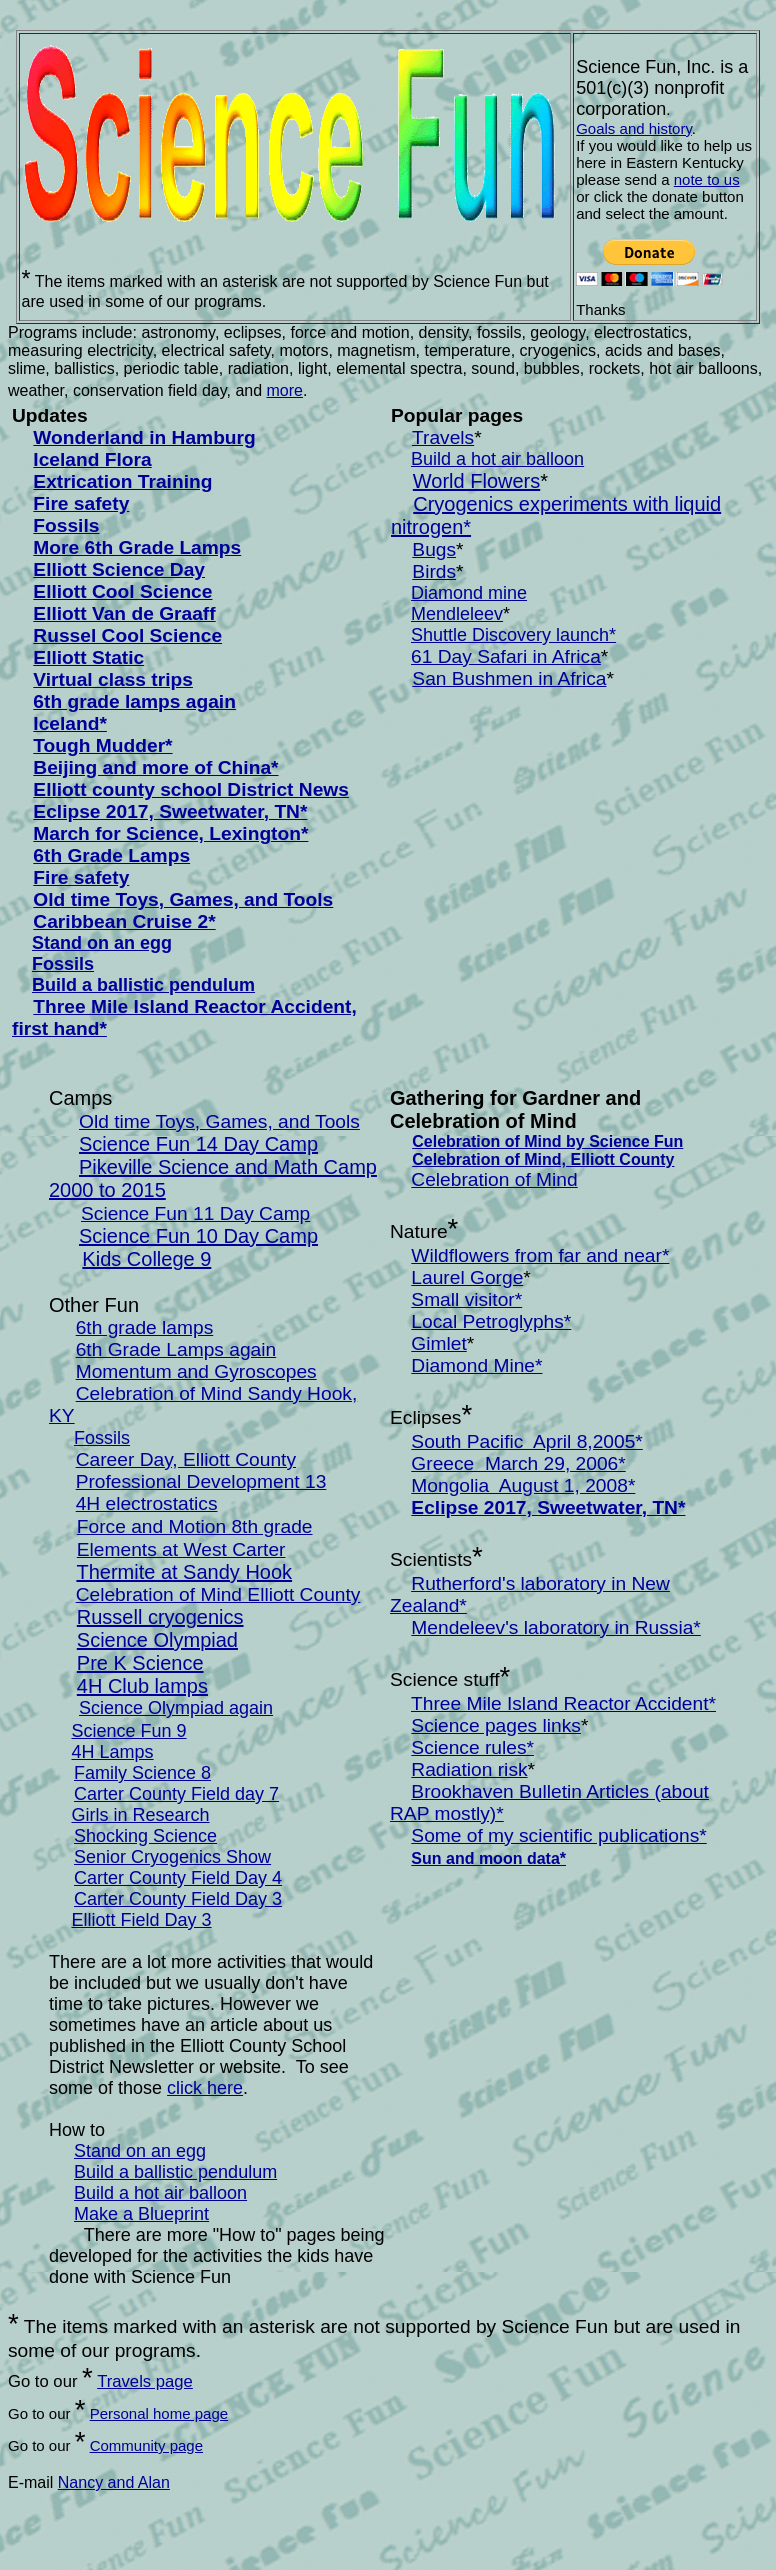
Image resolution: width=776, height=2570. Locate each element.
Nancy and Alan (114, 2482)
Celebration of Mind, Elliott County (543, 1159)
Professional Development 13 (201, 1481)
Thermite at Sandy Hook (184, 1572)
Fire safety (81, 503)
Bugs (434, 549)
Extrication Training (122, 481)
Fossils (66, 525)
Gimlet (438, 1343)
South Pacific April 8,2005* (526, 1441)
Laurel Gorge (467, 1277)
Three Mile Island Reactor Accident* (563, 1703)
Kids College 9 (146, 1259)
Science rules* (472, 1747)
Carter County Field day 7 (176, 1794)
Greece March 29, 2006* (518, 1463)
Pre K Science (140, 1663)
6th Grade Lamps (111, 855)
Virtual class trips (113, 679)
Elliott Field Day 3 (142, 1920)
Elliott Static (88, 657)
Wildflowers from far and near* (540, 1255)
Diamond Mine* (476, 1365)
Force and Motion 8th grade (195, 1526)
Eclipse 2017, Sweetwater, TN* (170, 811)
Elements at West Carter (181, 1549)
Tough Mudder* (102, 745)
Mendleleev (457, 614)
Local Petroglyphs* (491, 1321)
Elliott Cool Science (122, 591)
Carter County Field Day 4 (178, 1878)
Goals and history (634, 128)
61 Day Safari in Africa (506, 656)
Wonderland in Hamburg (144, 437)
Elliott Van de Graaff (124, 613)
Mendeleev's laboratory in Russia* (556, 1627)
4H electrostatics (147, 1503)
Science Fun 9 (129, 1731)
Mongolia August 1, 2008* (523, 1485)
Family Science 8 (142, 1773)
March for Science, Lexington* (170, 833)
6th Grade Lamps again (176, 1349)
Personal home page (159, 2413)
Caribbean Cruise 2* (124, 921)
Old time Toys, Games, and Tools (183, 899)
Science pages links (496, 1725)
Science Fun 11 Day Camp (195, 1213)
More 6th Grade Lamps (137, 547)
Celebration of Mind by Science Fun (547, 1141)
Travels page (145, 2381)
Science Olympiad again (176, 1708)
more (285, 390)
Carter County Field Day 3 (178, 1899)
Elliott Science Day (119, 569)
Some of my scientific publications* (558, 1835)
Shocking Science (145, 1836)
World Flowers (476, 481)
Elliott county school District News (191, 789)
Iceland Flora (92, 459)
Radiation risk (469, 1769)
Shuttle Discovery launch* (513, 635)
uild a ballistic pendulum (150, 985)
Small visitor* (466, 1299)
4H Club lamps (142, 1686)
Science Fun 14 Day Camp (198, 1144)
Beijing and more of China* (155, 767)
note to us (707, 179)
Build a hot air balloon (497, 459)
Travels (443, 437)
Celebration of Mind (494, 1179)
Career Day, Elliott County (186, 1459)
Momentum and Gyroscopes (196, 1371)
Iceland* (70, 723)
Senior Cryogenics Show (172, 1857)
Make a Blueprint (141, 2214)
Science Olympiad (157, 1640)
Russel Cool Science (127, 635)
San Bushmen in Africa (509, 678)
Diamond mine (469, 593)
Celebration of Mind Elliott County (218, 1594)
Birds (434, 571)
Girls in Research (141, 1815)
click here (205, 2088)
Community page (146, 2445)
